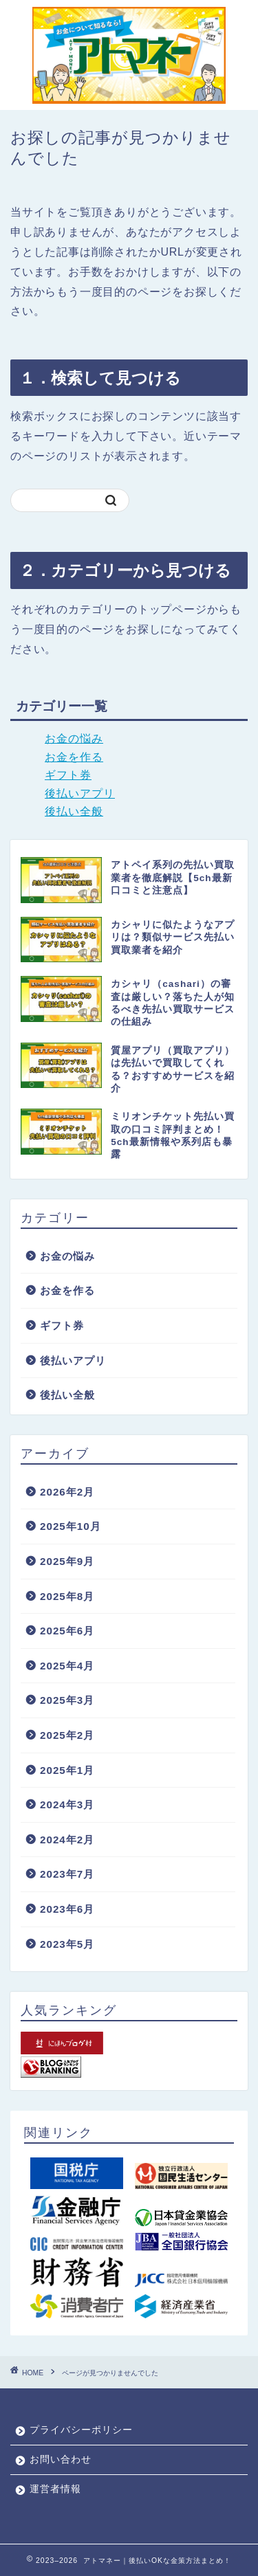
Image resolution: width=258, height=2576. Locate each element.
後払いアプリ (80, 793)
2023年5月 (67, 1944)
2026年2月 (67, 1492)
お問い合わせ (61, 2459)
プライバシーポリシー (81, 2430)
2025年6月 (67, 1630)
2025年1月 (67, 1770)
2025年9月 (67, 1561)
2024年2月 (67, 1839)
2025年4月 (67, 1666)
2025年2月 (67, 1735)
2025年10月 (70, 1526)
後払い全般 (74, 811)
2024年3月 (67, 1804)
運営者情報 (55, 2489)
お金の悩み (74, 738)
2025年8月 (67, 1596)
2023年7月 (67, 1874)
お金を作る (74, 757)
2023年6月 (67, 1909)
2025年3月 (67, 1700)
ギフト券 (68, 775)
